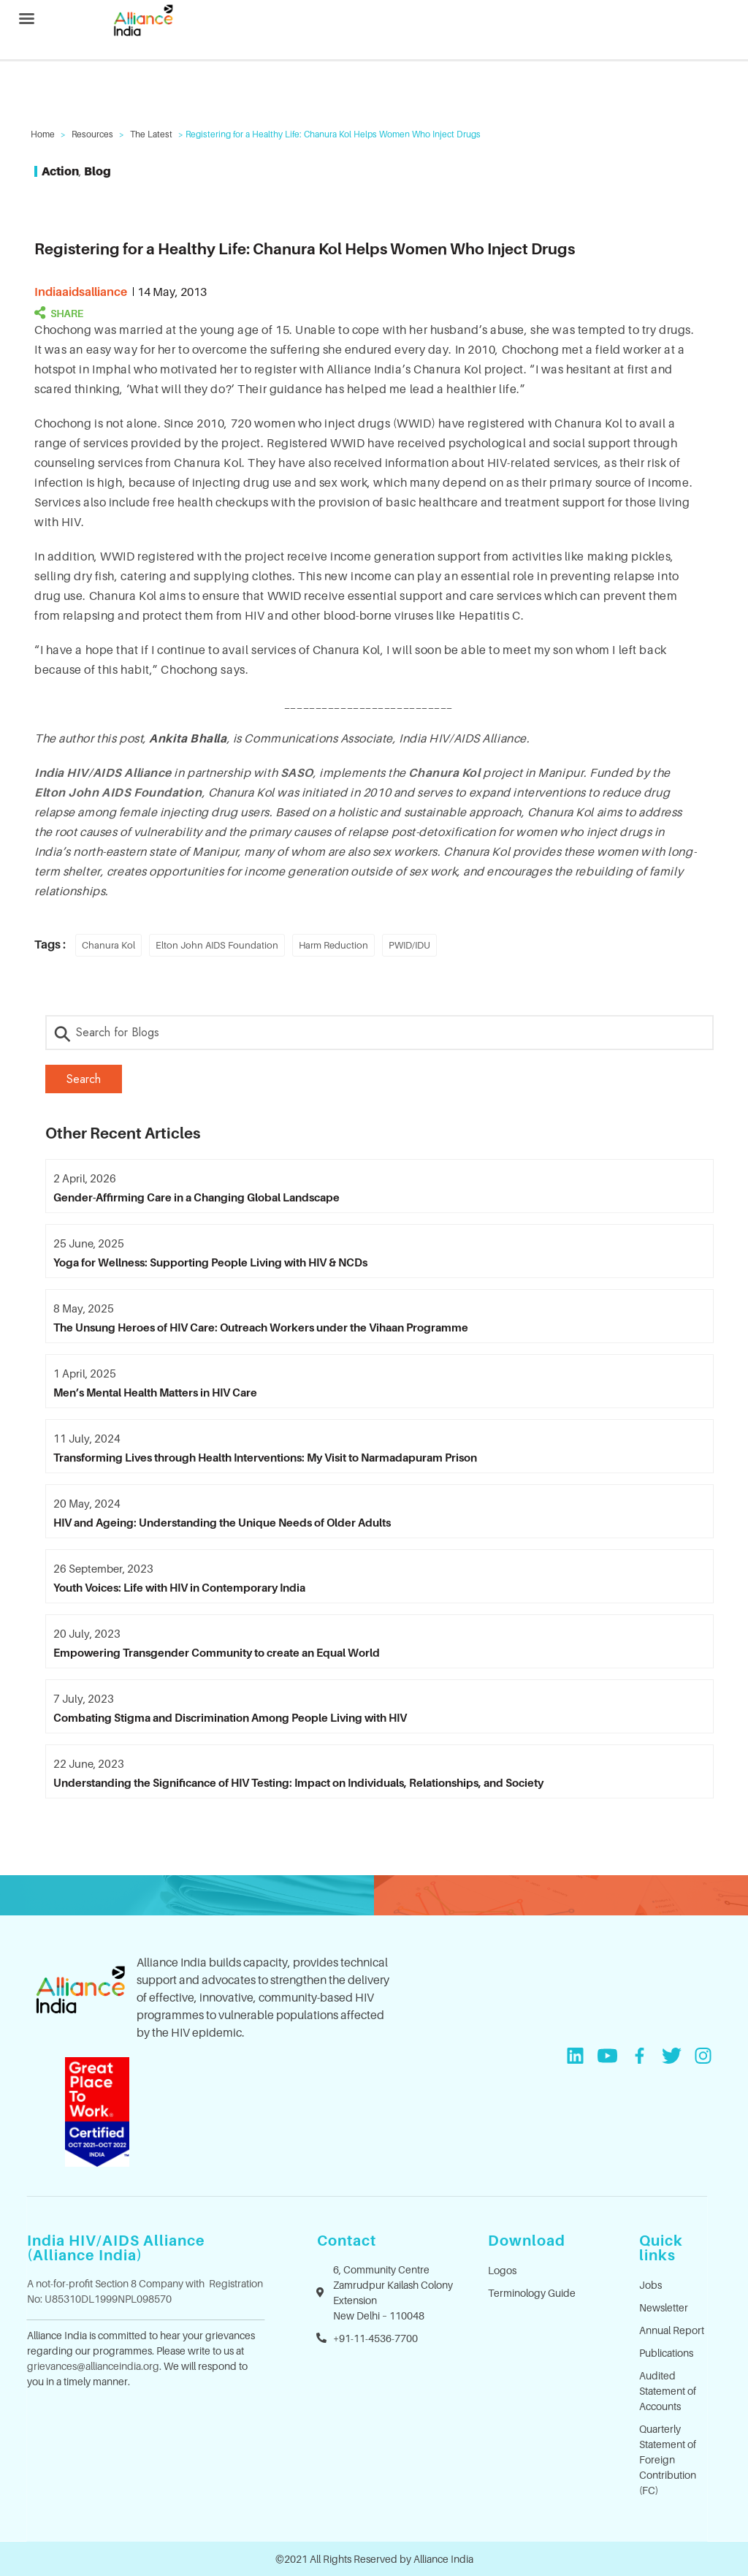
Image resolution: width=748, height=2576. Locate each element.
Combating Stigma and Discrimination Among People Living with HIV (230, 1717)
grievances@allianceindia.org (93, 2366)
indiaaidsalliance (80, 291)
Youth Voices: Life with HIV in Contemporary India (179, 1587)
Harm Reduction (333, 945)
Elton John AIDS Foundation (118, 792)
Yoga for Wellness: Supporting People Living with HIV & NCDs (210, 1262)
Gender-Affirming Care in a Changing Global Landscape (196, 1197)
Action (60, 171)
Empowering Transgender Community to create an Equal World (216, 1652)
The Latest (151, 134)
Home (43, 134)
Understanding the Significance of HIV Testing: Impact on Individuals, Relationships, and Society (298, 1782)
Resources (92, 134)
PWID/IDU (409, 945)
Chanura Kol (108, 945)
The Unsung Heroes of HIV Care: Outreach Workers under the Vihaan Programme (260, 1327)
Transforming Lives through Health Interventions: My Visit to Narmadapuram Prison (265, 1457)
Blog (97, 171)
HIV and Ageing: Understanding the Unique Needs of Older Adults (222, 1522)
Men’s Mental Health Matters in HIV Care (155, 1392)
